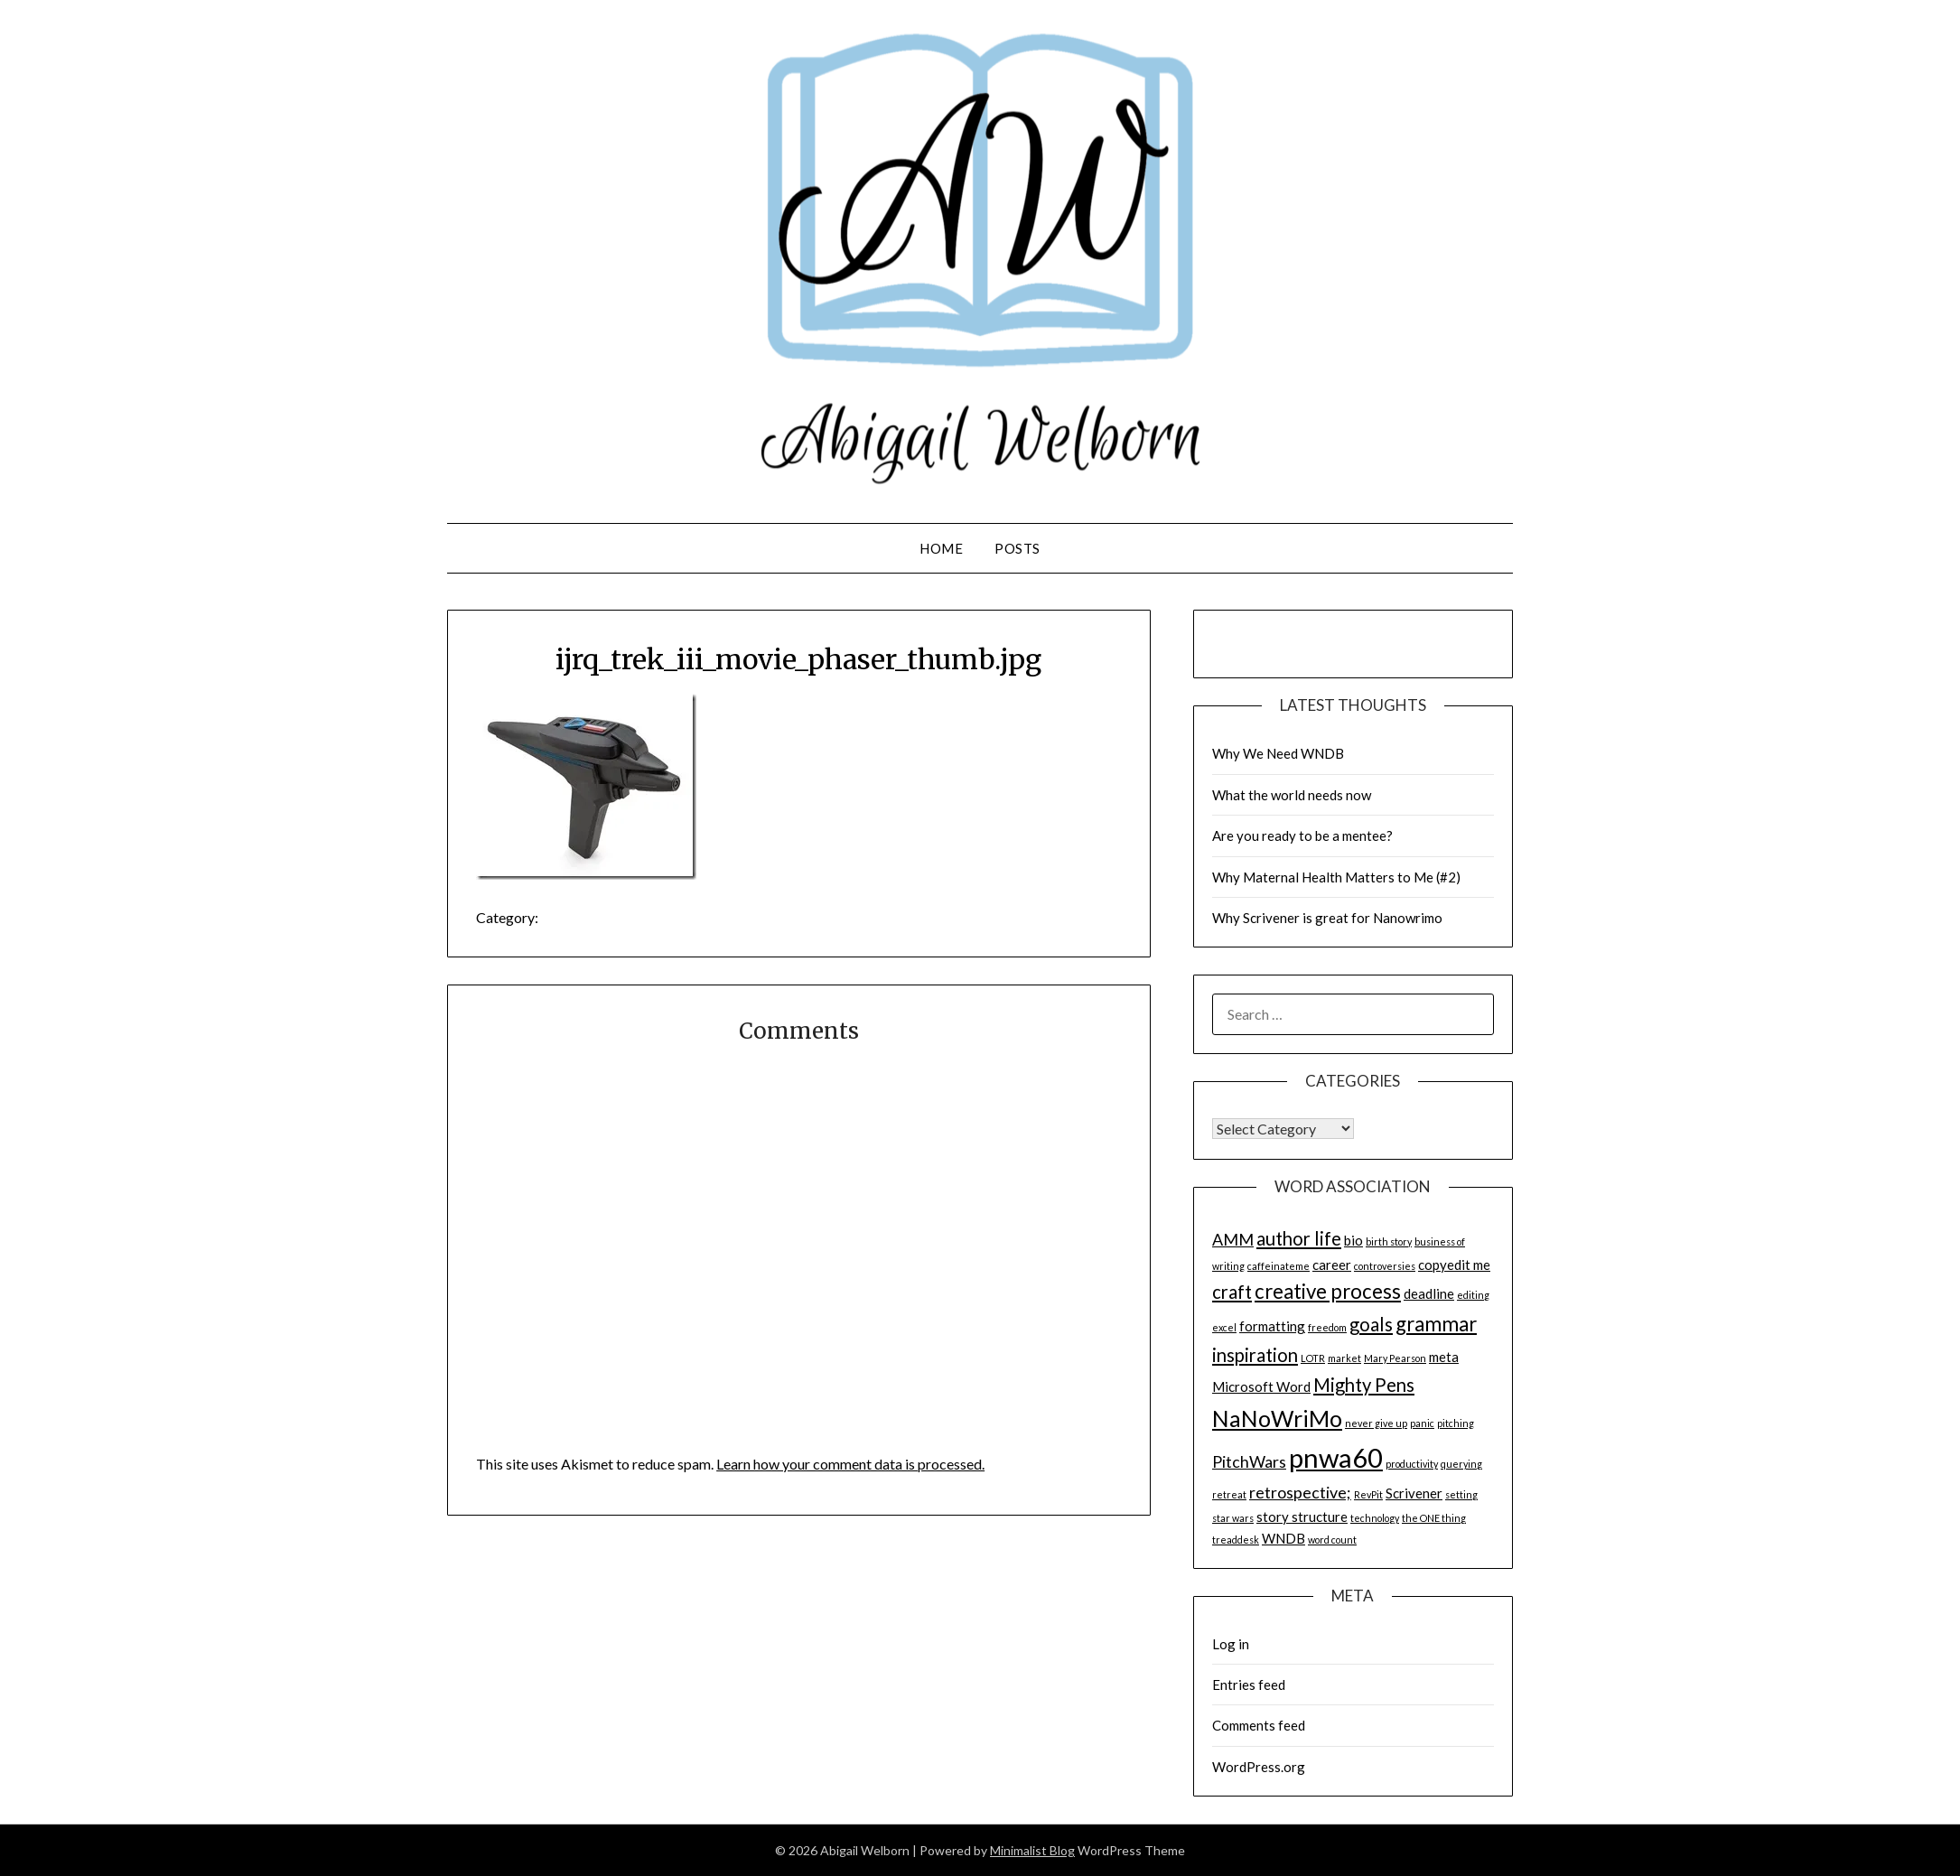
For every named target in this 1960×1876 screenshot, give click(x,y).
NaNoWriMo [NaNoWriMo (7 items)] (1277, 1418)
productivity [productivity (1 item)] (1412, 1464)
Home (941, 548)
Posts (1017, 548)
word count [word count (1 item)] (1332, 1539)
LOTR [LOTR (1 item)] (1313, 1358)
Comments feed (1258, 1725)
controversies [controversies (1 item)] (1384, 1266)
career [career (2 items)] (1331, 1264)
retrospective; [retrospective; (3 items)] (1300, 1492)
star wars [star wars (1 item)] (1233, 1518)
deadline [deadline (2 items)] (1429, 1293)
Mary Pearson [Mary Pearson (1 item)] (1395, 1358)
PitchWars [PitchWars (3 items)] (1249, 1461)
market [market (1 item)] (1344, 1358)
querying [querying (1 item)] (1461, 1464)
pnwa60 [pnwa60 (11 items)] (1336, 1457)
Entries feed (1248, 1684)
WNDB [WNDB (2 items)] (1283, 1538)
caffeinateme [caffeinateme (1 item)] (1278, 1266)
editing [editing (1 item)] (1473, 1295)
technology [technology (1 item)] (1374, 1518)
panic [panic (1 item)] (1422, 1423)
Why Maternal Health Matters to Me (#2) (1336, 877)
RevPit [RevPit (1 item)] (1368, 1494)
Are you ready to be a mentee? (1302, 835)
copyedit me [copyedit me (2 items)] (1454, 1264)
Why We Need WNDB (1278, 753)
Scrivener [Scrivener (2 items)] (1414, 1493)
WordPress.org (1258, 1767)
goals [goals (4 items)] (1371, 1324)
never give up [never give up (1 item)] (1376, 1423)
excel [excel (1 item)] (1224, 1327)
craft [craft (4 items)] (1232, 1291)
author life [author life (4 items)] (1298, 1238)
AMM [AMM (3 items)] (1233, 1239)
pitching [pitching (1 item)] (1455, 1423)
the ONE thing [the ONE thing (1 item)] (1434, 1518)
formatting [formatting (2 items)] (1272, 1326)
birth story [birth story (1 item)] (1389, 1241)
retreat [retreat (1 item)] (1229, 1494)
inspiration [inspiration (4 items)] (1255, 1355)
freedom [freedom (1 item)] (1327, 1327)
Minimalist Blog (1032, 1850)
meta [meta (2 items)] (1444, 1357)
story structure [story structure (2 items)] (1302, 1516)
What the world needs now (1291, 795)
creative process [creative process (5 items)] (1328, 1291)
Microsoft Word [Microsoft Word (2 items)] (1261, 1386)
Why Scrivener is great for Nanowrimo (1327, 918)
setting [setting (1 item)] (1461, 1494)
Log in (1230, 1644)
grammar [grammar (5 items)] (1436, 1323)
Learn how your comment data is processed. (850, 1463)
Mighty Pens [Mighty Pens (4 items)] (1363, 1384)
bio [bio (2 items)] (1353, 1240)
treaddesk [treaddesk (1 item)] (1235, 1539)
